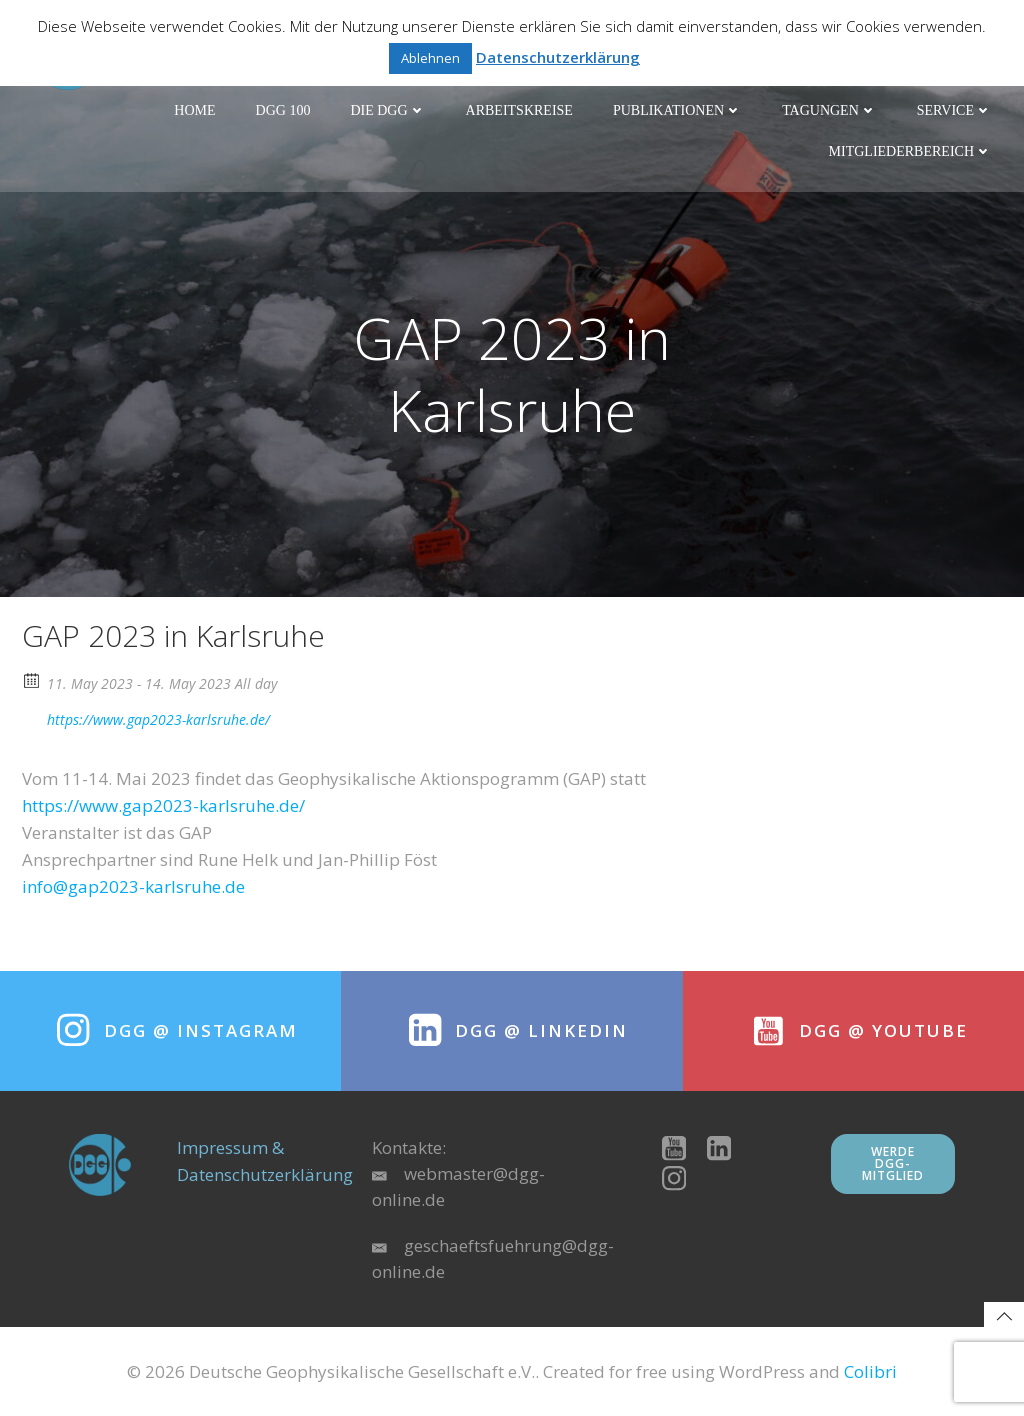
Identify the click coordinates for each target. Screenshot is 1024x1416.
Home (194, 110)
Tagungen (829, 110)
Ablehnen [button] (430, 58)
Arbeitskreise (519, 110)
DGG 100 (283, 110)
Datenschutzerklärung (558, 57)
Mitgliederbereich (910, 151)
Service (954, 110)
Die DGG (387, 110)
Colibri (870, 1371)
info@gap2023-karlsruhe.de (133, 886)
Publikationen (677, 110)
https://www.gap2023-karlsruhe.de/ (146, 717)
